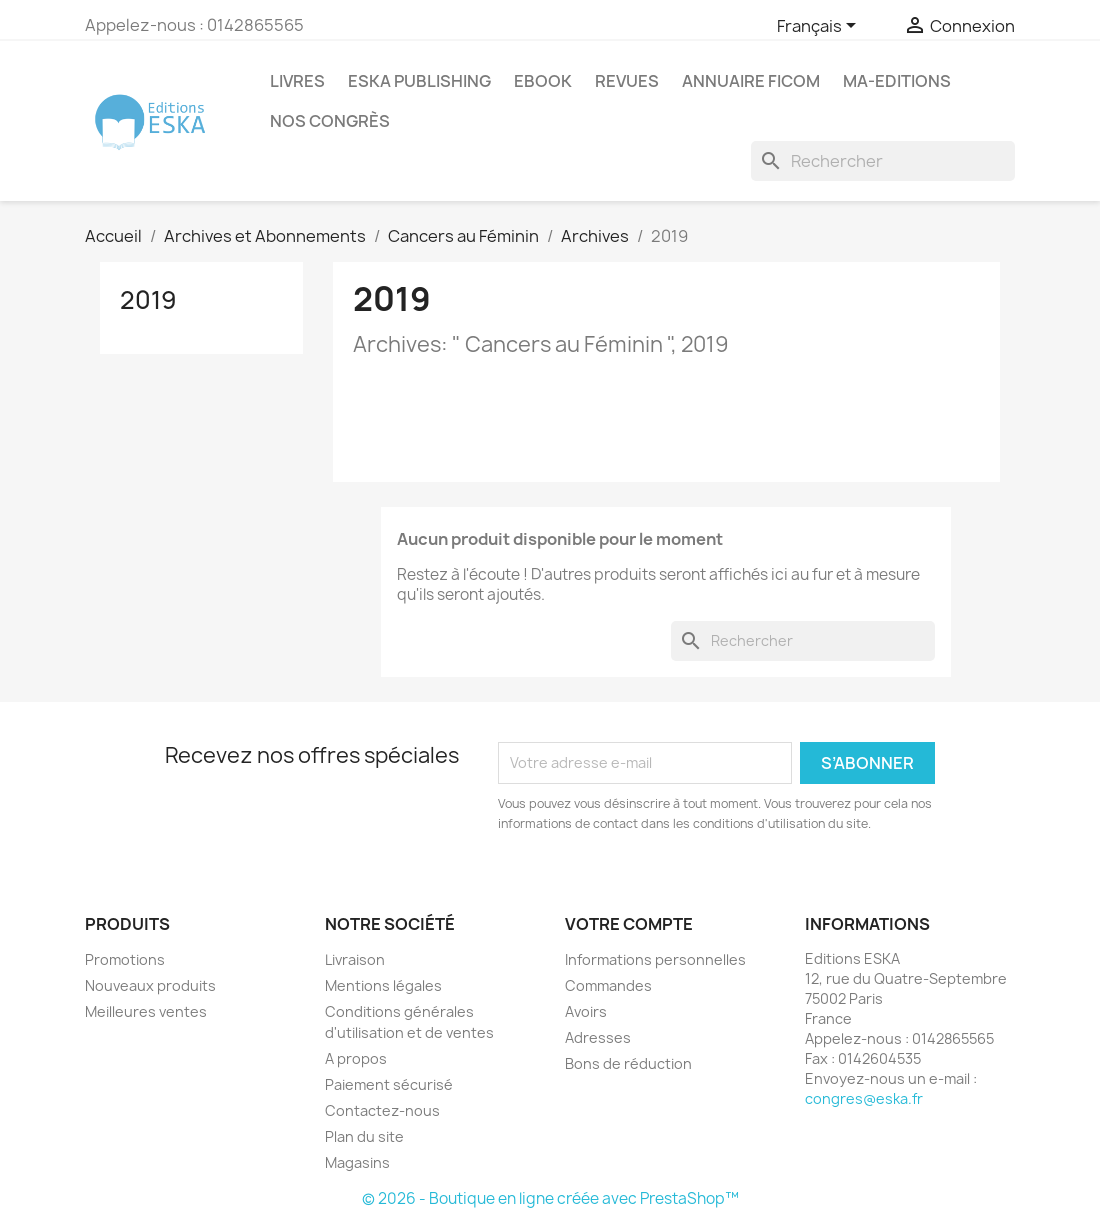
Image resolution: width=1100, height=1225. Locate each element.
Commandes (608, 985)
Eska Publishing (419, 81)
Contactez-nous (382, 1110)
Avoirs (586, 1011)
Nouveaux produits (150, 985)
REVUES (627, 81)
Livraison (355, 959)
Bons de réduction (628, 1063)
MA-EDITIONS (897, 81)
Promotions (125, 959)
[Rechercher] (883, 161)
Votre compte (629, 924)
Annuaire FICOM (751, 81)
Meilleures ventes (146, 1011)
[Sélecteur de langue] (820, 27)
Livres (297, 81)
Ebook (543, 81)
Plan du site (364, 1136)
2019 (148, 300)
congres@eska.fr (864, 1098)
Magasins (357, 1162)
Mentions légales (383, 985)
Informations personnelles (655, 959)
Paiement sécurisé (389, 1084)
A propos (356, 1058)
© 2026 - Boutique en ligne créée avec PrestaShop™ (550, 1198)
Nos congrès (330, 121)
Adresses (598, 1037)
